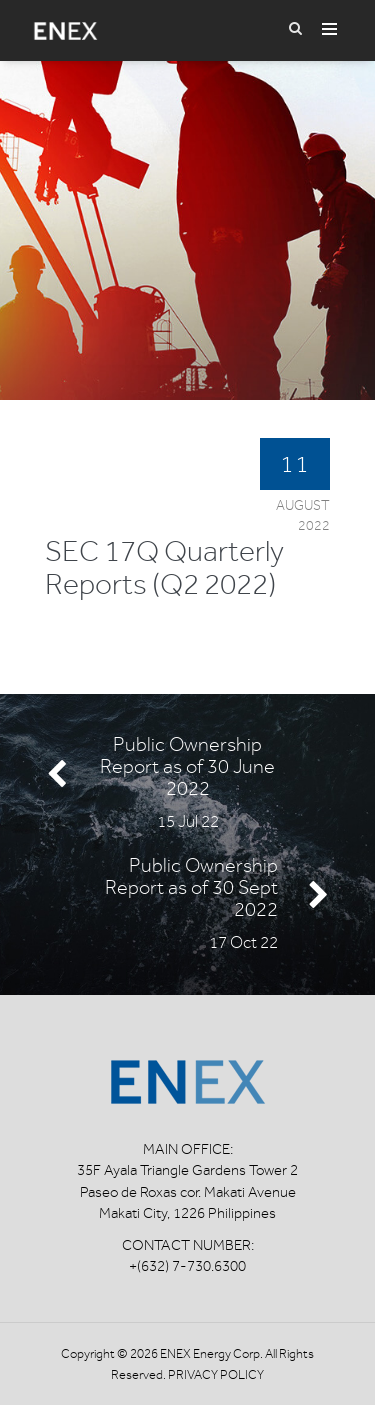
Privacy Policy (216, 1374)
